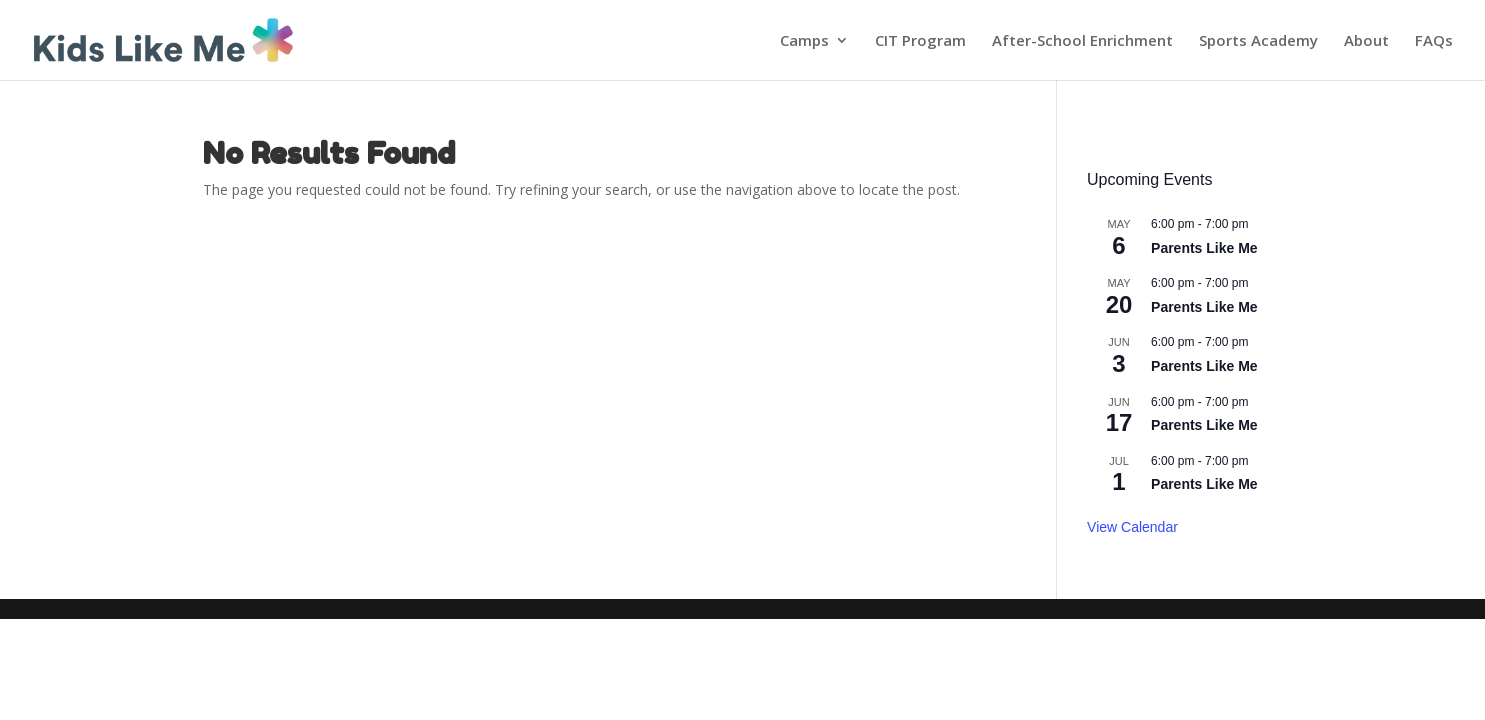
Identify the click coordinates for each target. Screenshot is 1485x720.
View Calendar (1132, 527)
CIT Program (920, 41)
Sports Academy (1258, 41)
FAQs (1434, 41)
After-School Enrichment (1082, 41)
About (1366, 41)
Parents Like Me (1204, 248)
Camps (804, 41)
